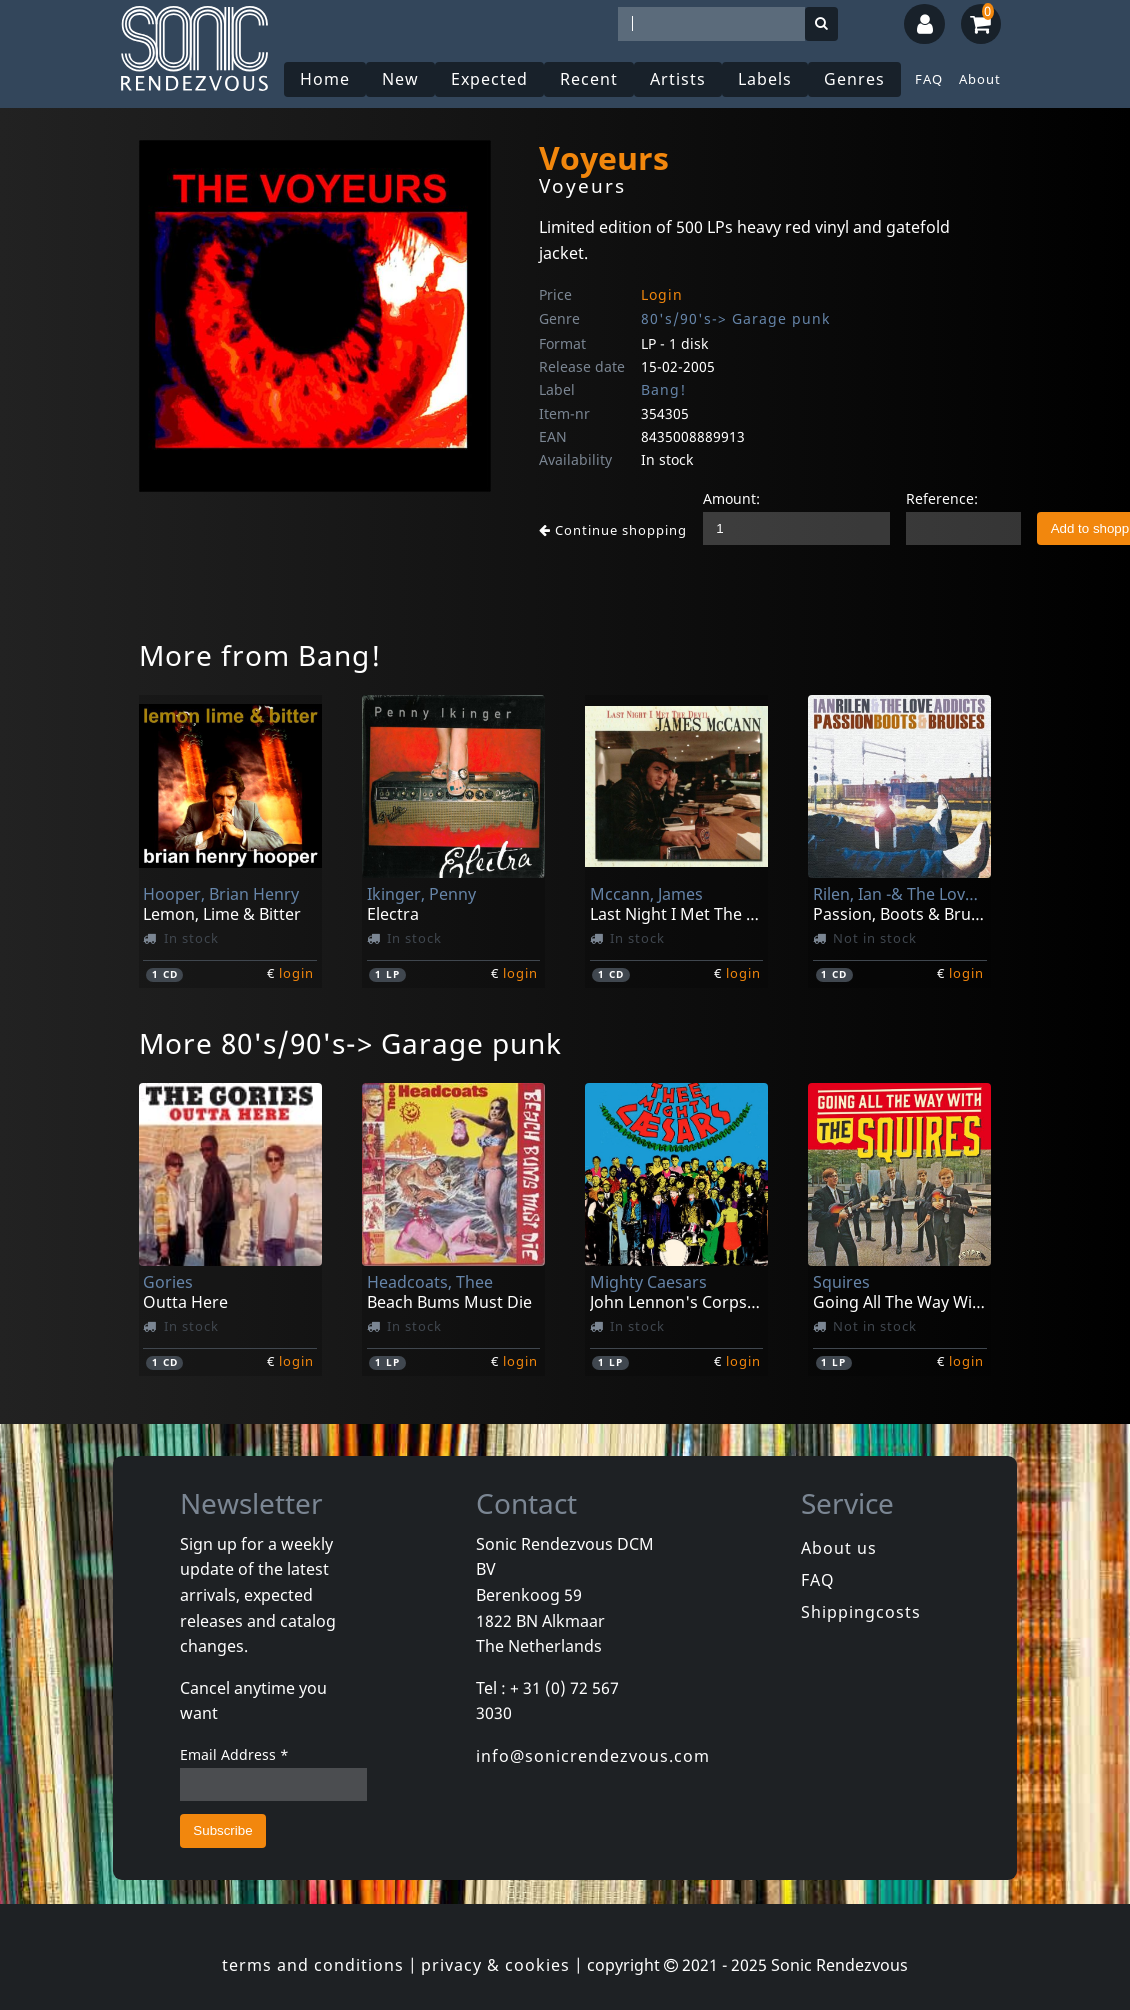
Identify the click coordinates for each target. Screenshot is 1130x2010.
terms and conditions (313, 1965)
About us (839, 1548)
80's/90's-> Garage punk (735, 318)
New (400, 79)
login (296, 973)
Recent (589, 79)
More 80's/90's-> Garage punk (350, 1043)
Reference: (942, 498)
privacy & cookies (495, 1965)
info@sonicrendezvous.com (593, 1756)
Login (662, 294)
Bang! (663, 389)
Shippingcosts (861, 1612)
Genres (854, 79)
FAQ (929, 79)
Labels (765, 79)
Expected (489, 79)
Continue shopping (613, 530)
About (980, 79)
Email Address (234, 1754)
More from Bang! (260, 655)
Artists (678, 79)
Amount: (731, 498)
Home (325, 79)
